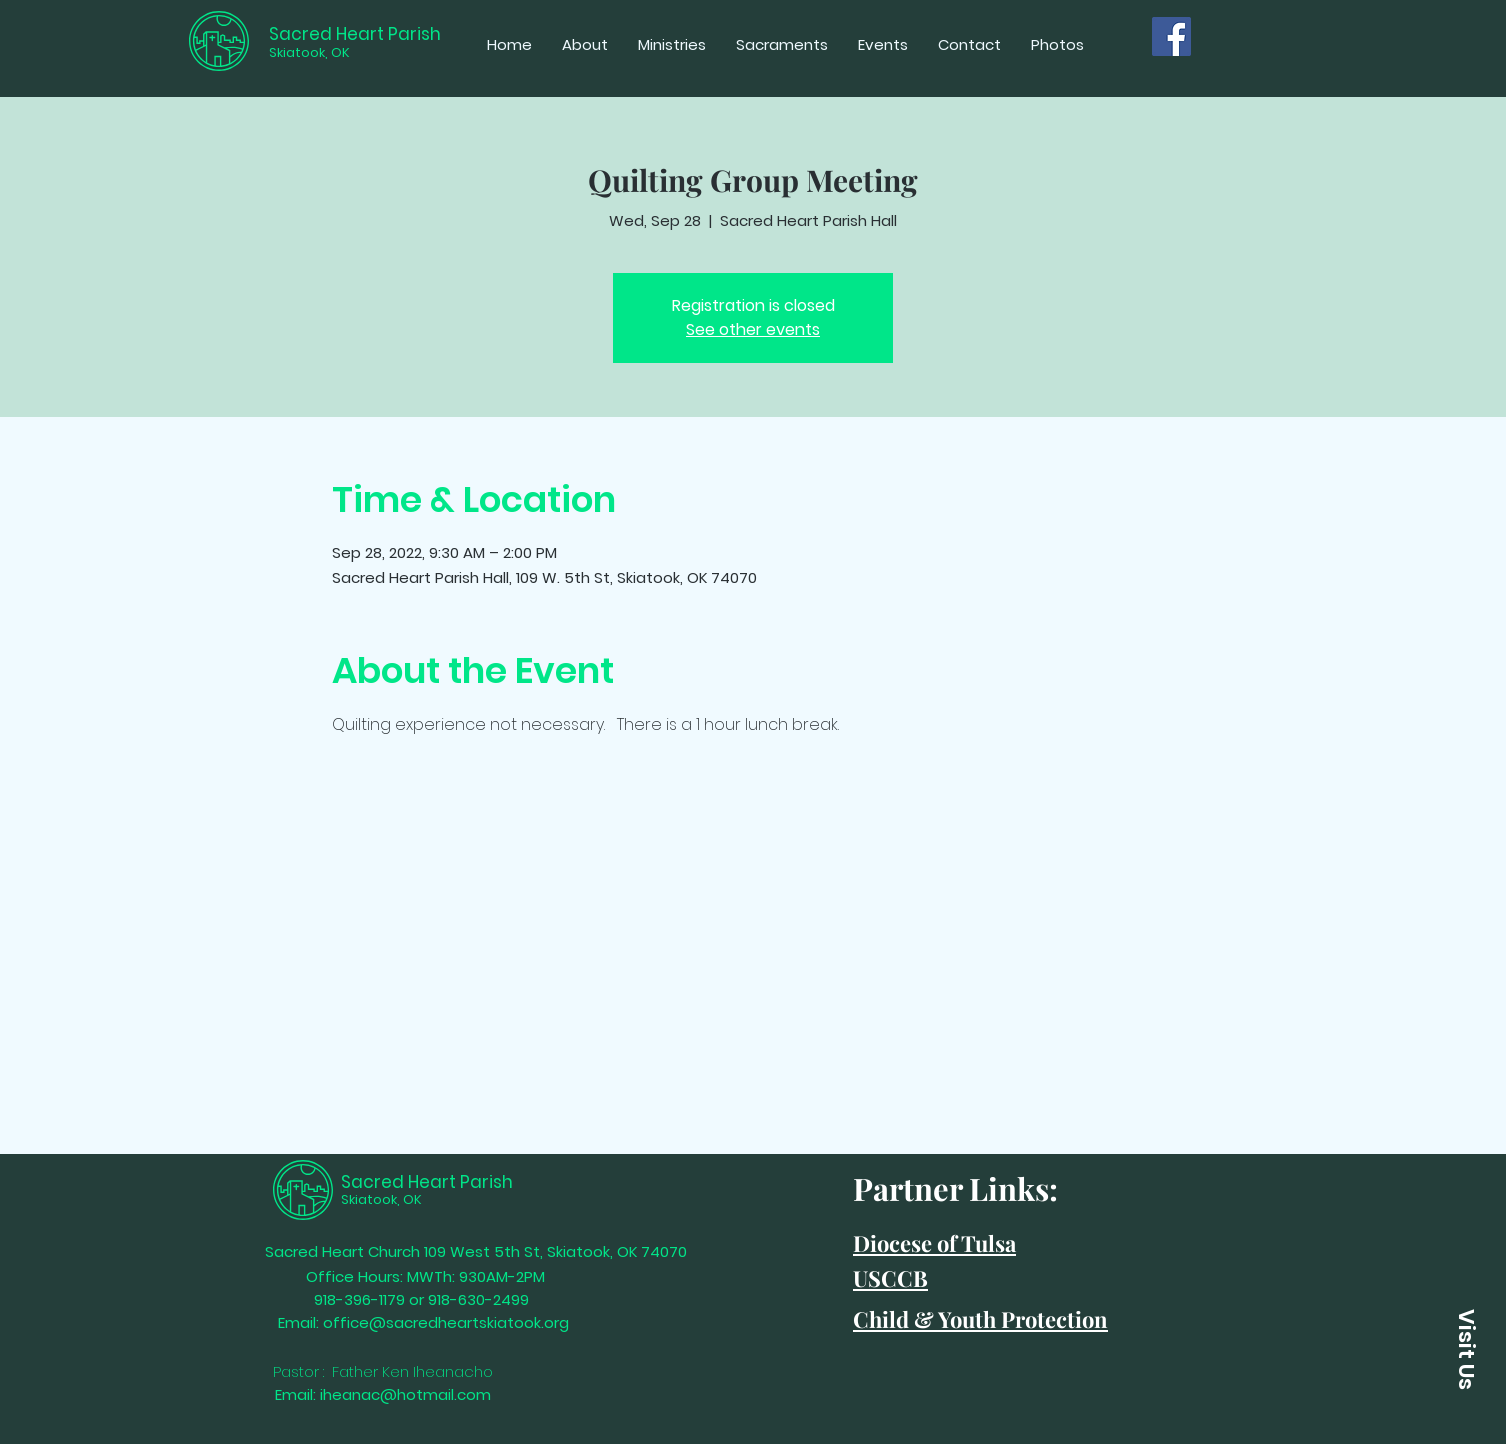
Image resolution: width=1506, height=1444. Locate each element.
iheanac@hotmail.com (405, 1394)
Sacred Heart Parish (355, 34)
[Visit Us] (1466, 1349)
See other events (753, 329)
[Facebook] (1171, 36)
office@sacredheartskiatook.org (446, 1322)
